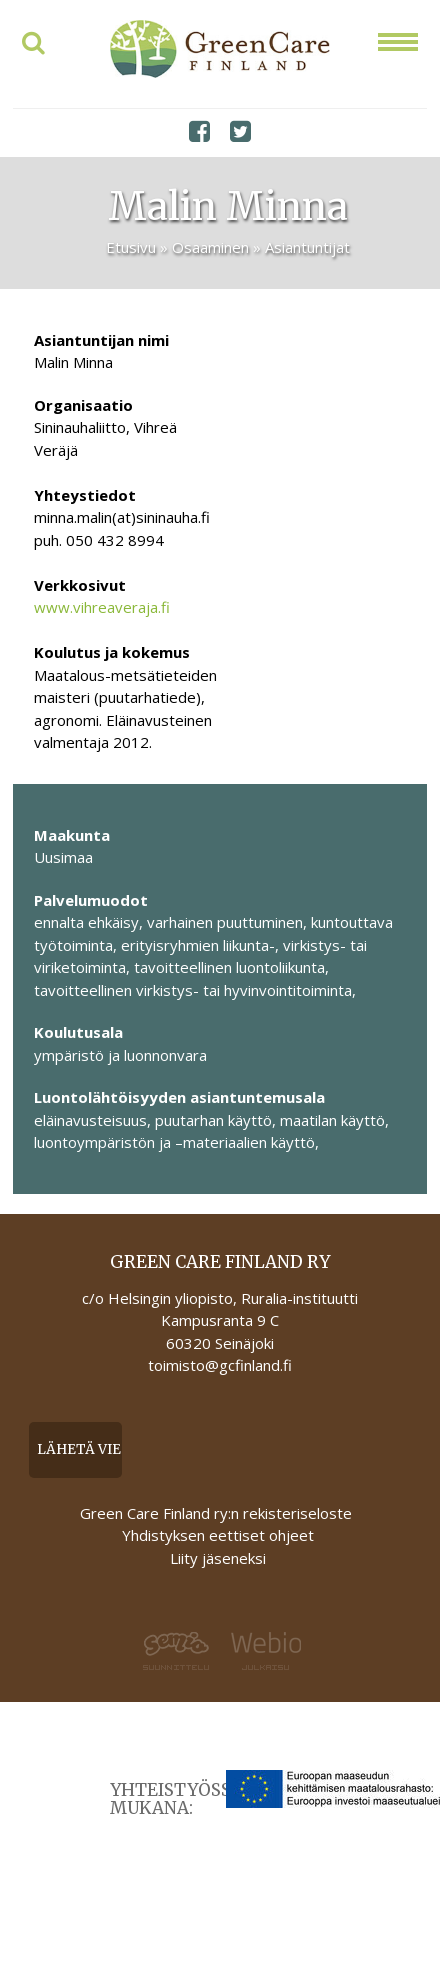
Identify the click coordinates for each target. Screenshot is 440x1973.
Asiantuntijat (307, 247)
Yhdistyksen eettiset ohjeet (218, 1535)
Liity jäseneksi (218, 1558)
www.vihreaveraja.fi (102, 607)
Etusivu (131, 247)
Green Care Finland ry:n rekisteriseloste (218, 1513)
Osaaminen (210, 247)
